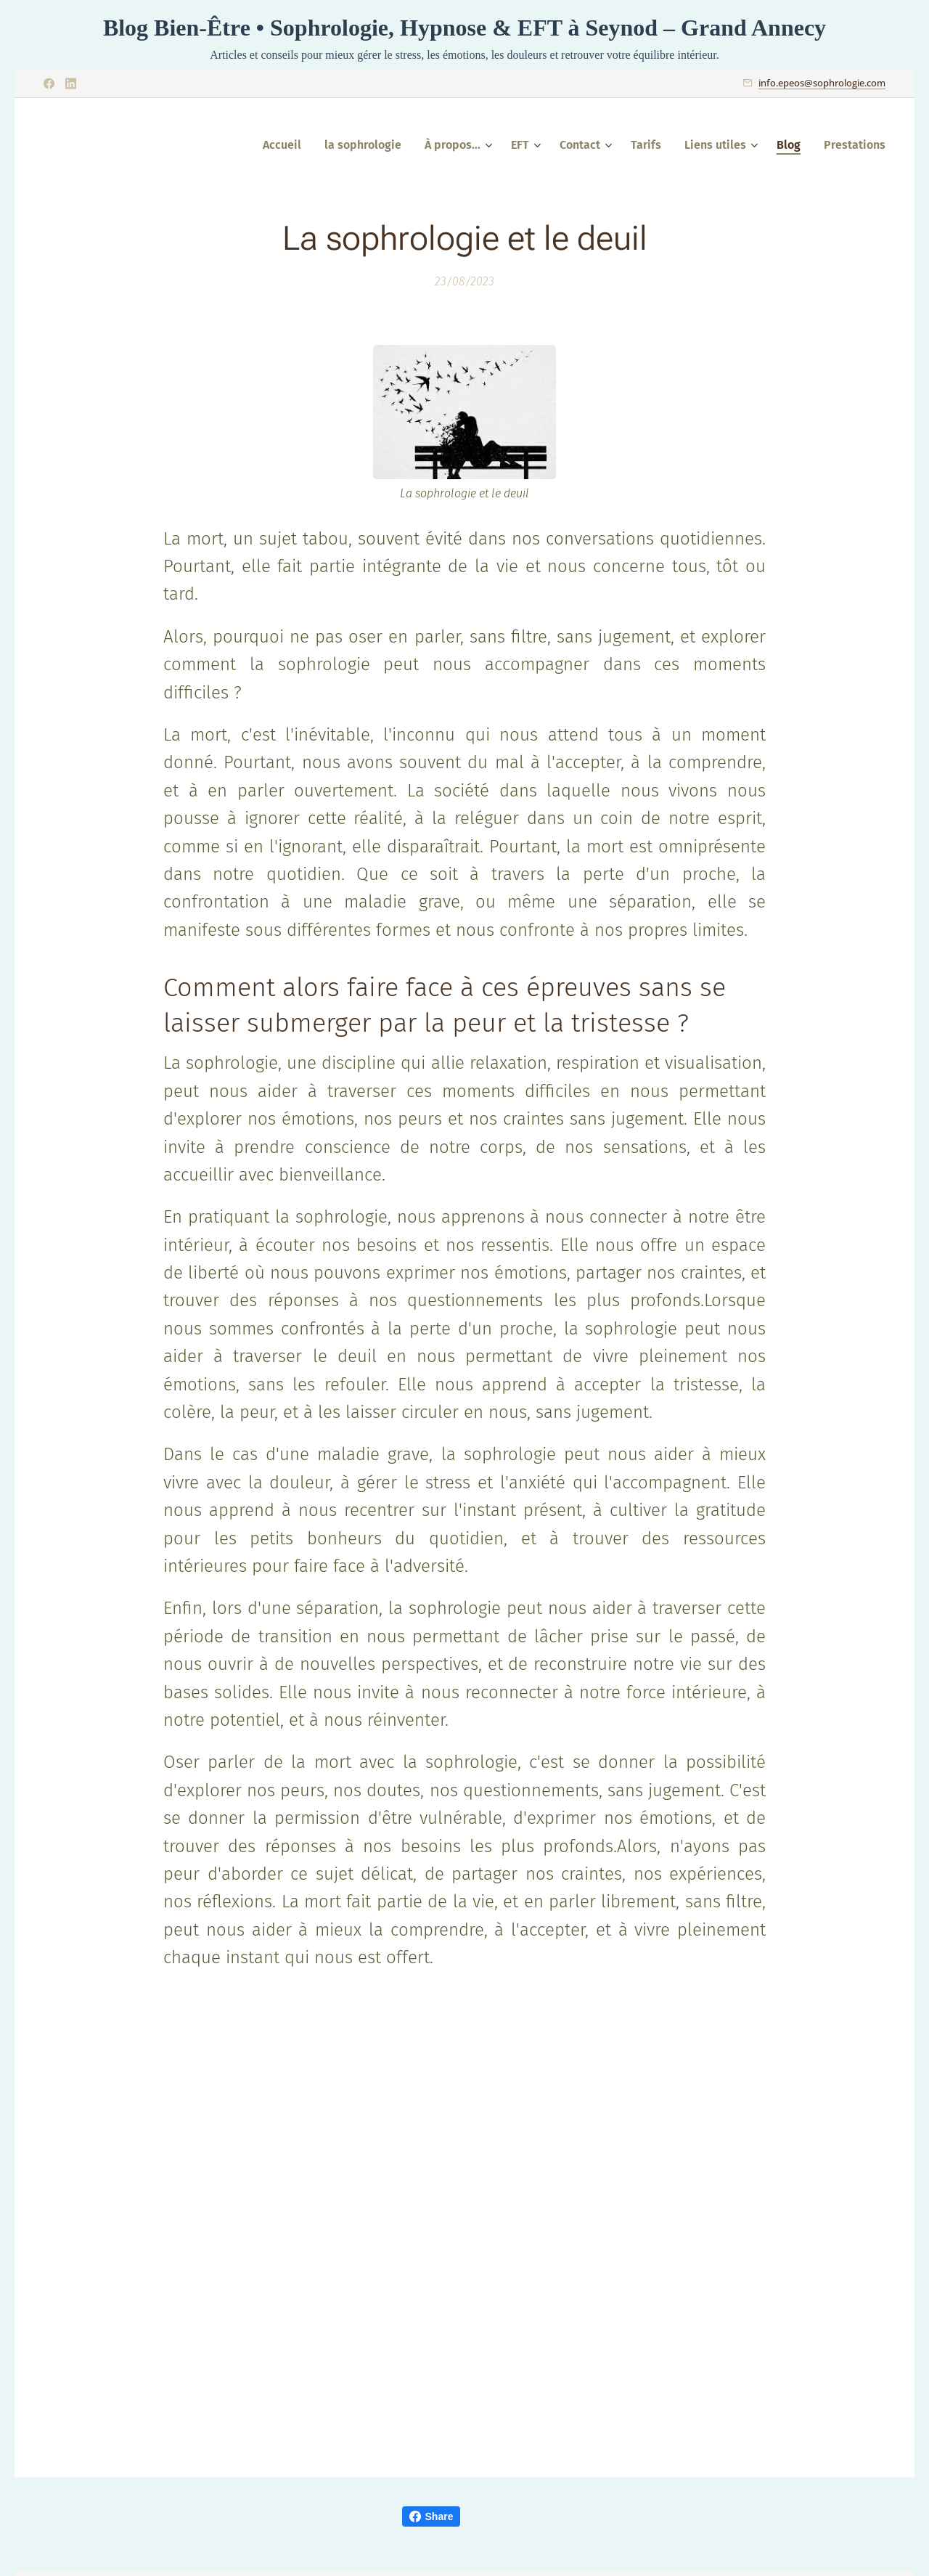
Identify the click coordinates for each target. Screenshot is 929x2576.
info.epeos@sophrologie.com (821, 82)
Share (431, 2516)
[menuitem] (286, 145)
